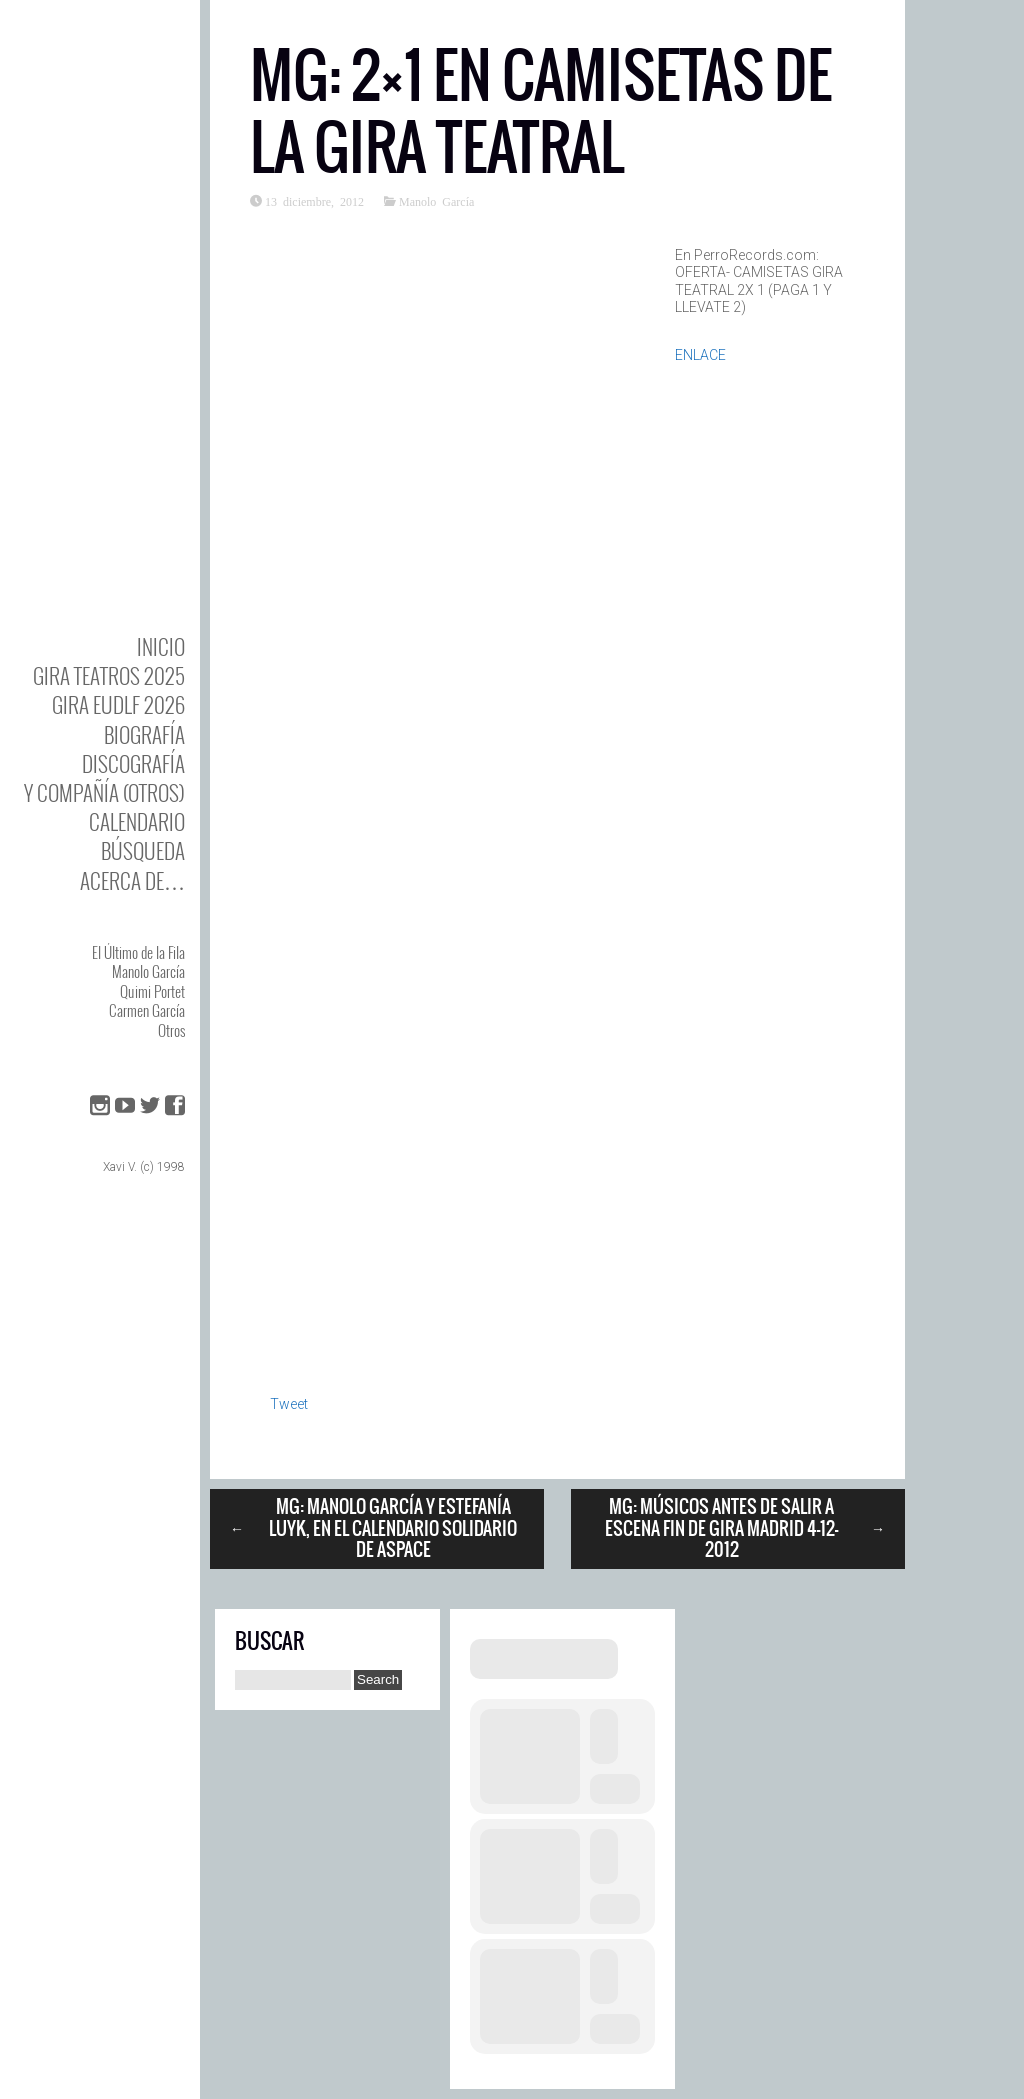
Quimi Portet (152, 991)
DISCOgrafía (133, 763)
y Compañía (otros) (104, 792)
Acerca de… (132, 880)
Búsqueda (143, 850)
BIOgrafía (144, 734)
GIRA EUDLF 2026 (118, 704)
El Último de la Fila (138, 952)
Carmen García (147, 1010)
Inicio (161, 646)
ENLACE (700, 355)
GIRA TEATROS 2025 (109, 675)
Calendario (137, 821)
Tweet (289, 1404)
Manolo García (148, 971)
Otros (171, 1030)
